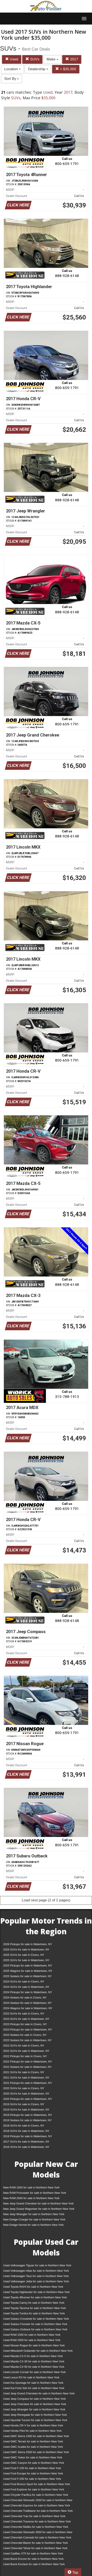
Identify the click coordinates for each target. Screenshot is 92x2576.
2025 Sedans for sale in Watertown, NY (27, 1976)
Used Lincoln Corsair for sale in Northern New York (34, 2372)
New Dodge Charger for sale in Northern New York (34, 2219)
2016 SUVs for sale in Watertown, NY (26, 2147)
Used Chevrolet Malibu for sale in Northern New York (35, 2526)
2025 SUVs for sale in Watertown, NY (26, 1960)
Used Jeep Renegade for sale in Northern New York (35, 2414)
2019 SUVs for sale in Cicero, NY (23, 2104)
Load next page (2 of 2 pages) (46, 1900)
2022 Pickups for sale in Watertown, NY (27, 2061)
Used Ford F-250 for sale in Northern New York (32, 2478)
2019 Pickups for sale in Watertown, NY (27, 2115)
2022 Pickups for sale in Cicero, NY (25, 2056)
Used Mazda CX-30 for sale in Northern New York (33, 2361)
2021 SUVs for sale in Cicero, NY (23, 2072)
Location (12, 69)
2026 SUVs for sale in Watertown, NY (26, 1949)
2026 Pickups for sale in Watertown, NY (27, 1944)
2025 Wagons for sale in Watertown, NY (27, 1970)
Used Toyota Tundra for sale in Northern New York (34, 2313)
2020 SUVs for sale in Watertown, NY (26, 2093)
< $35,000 (65, 69)
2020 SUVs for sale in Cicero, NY (23, 2088)
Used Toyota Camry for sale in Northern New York (33, 2302)
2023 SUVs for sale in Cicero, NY (23, 2013)
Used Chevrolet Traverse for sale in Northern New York (37, 2521)
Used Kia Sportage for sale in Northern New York (33, 2382)
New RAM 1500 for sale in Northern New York (31, 2187)
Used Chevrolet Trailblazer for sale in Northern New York (38, 2510)
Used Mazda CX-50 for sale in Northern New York (33, 2366)
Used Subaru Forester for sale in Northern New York (35, 2324)
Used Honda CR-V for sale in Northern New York (33, 2425)
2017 (71, 59)
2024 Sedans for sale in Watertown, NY (27, 2002)
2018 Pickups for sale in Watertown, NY (27, 2136)
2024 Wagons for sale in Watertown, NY (27, 2008)
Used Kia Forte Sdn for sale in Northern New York (33, 2388)
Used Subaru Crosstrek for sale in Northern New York (36, 2318)
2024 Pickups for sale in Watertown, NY (27, 1992)
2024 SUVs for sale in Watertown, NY (26, 1986)
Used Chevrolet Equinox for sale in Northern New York (36, 2505)
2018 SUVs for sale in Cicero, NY (23, 2125)
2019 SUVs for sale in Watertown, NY (26, 2109)
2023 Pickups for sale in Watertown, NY (27, 2029)
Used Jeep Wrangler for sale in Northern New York (34, 2409)
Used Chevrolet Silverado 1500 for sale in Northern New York (37, 2501)
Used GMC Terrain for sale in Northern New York (33, 2441)
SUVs (32, 59)
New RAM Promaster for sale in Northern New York (34, 2192)
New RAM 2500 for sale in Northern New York (31, 2198)
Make (52, 59)
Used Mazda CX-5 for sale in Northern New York (33, 2356)
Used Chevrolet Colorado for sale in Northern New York (37, 2537)
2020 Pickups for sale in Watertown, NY (27, 2098)
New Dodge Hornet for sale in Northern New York (33, 2224)
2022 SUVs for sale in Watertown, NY (26, 2050)
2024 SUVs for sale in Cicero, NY (23, 1981)
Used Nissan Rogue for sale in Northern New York (34, 2345)
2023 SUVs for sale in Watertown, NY (26, 2018)
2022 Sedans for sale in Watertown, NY (27, 2066)
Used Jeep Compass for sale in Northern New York (34, 2398)
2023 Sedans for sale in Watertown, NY (27, 2040)
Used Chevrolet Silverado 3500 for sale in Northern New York (37, 2533)
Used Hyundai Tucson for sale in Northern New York (35, 2420)
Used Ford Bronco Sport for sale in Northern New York (36, 2484)
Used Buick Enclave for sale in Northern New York (34, 2564)
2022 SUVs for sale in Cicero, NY (23, 2045)
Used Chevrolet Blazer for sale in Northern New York (35, 2542)
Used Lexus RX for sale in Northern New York (31, 2377)
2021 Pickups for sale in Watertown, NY (27, 2082)
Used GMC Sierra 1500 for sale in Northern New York (36, 2436)
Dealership (38, 69)
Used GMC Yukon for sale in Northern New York (32, 2457)
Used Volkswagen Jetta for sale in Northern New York (36, 2281)
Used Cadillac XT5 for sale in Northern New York (33, 2553)
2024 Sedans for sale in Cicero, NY (25, 1997)
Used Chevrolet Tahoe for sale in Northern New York (35, 2548)
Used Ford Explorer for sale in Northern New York (33, 2489)
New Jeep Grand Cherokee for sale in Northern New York (38, 2203)
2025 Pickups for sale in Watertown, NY (27, 1965)
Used (11, 59)
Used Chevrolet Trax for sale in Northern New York (34, 2516)
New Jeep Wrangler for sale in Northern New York (33, 2214)
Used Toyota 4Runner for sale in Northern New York (35, 2297)
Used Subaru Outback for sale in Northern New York (35, 2329)
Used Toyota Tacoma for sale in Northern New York (34, 2308)
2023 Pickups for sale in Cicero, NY (25, 2024)
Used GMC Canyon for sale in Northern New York (33, 2462)
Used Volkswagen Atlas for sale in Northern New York (36, 2270)
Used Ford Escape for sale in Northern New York (33, 2473)
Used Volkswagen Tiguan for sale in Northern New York (37, 2265)
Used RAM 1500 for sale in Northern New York (31, 2334)
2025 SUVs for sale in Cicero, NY (23, 1954)
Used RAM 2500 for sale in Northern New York (31, 2340)
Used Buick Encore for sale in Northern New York (33, 2558)
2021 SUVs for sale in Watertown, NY (26, 2077)
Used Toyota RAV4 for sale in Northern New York (33, 2286)
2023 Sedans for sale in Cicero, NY (25, 2034)
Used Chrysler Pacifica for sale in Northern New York (35, 2494)
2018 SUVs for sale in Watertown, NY (26, 2131)
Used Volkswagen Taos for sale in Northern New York (36, 2276)
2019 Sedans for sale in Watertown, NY (27, 2120)
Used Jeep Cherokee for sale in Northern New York (34, 2404)
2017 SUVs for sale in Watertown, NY (26, 2141)
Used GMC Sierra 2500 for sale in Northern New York (36, 2452)
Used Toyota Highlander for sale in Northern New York (36, 2292)
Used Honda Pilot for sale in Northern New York (32, 2430)
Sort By (11, 79)
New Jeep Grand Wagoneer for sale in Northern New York (38, 2208)
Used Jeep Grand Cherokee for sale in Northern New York (39, 2393)
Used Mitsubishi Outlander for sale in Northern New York (38, 2350)
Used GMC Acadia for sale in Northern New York (33, 2446)
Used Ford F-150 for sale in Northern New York (32, 2468)
